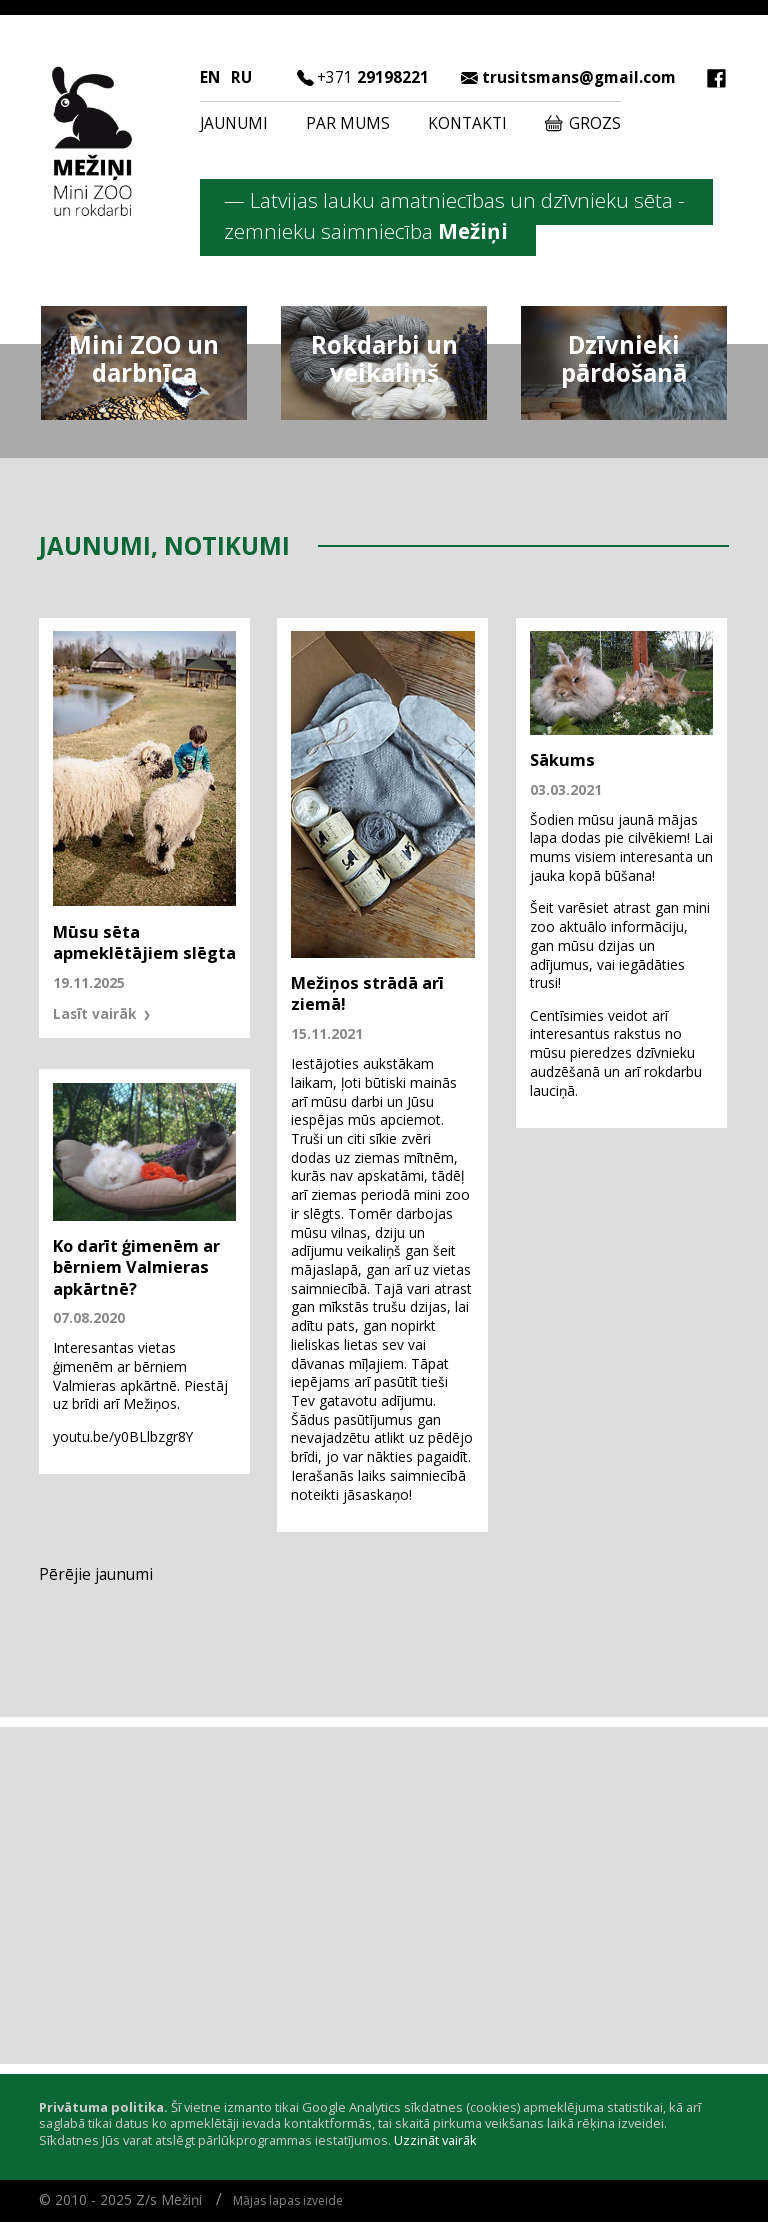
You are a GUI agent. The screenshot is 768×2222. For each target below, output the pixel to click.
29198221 (373, 77)
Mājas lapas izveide (288, 2200)
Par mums (348, 123)
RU (241, 77)
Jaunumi (234, 123)
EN (210, 77)
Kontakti (467, 123)
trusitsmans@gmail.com (579, 77)
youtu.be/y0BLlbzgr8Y (123, 1437)
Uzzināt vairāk (435, 2140)
